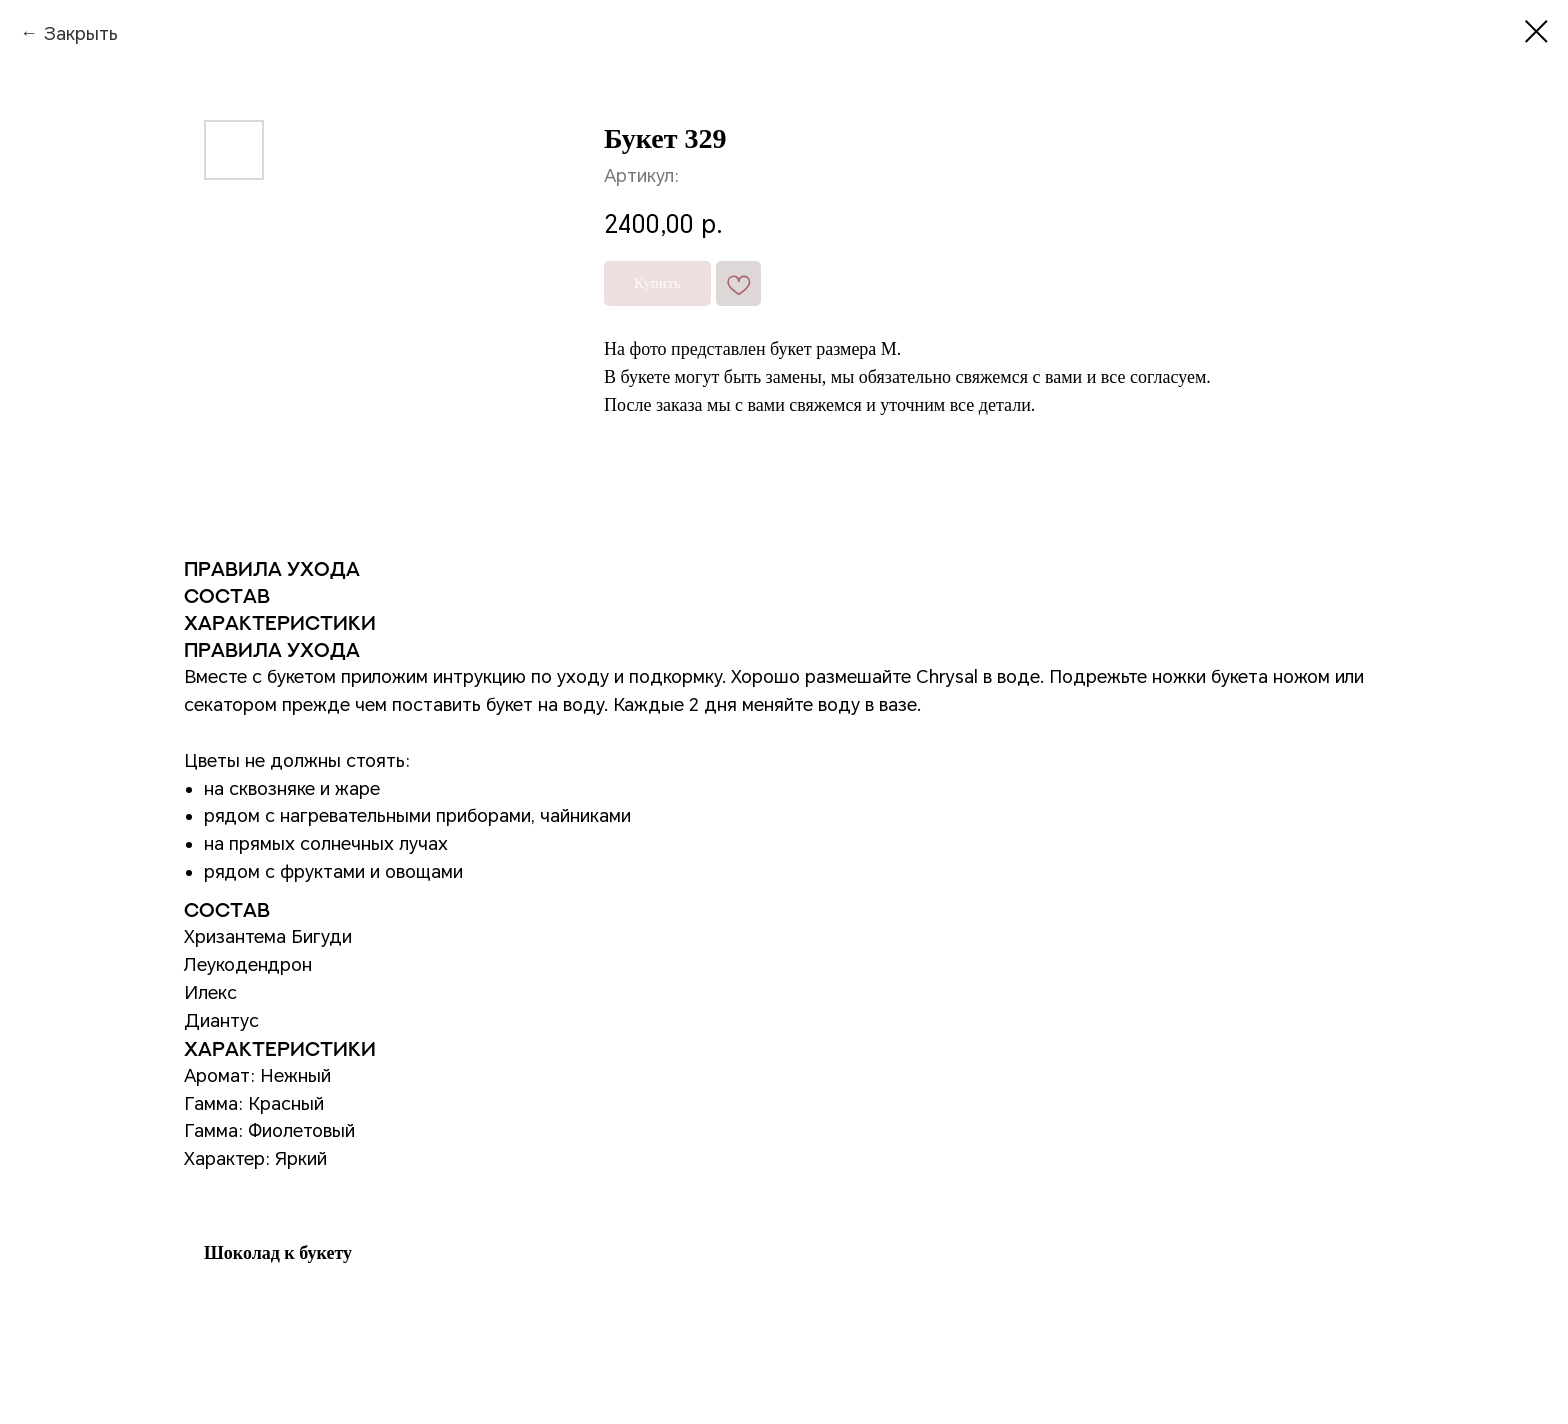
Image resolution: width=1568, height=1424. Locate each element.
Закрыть (80, 33)
